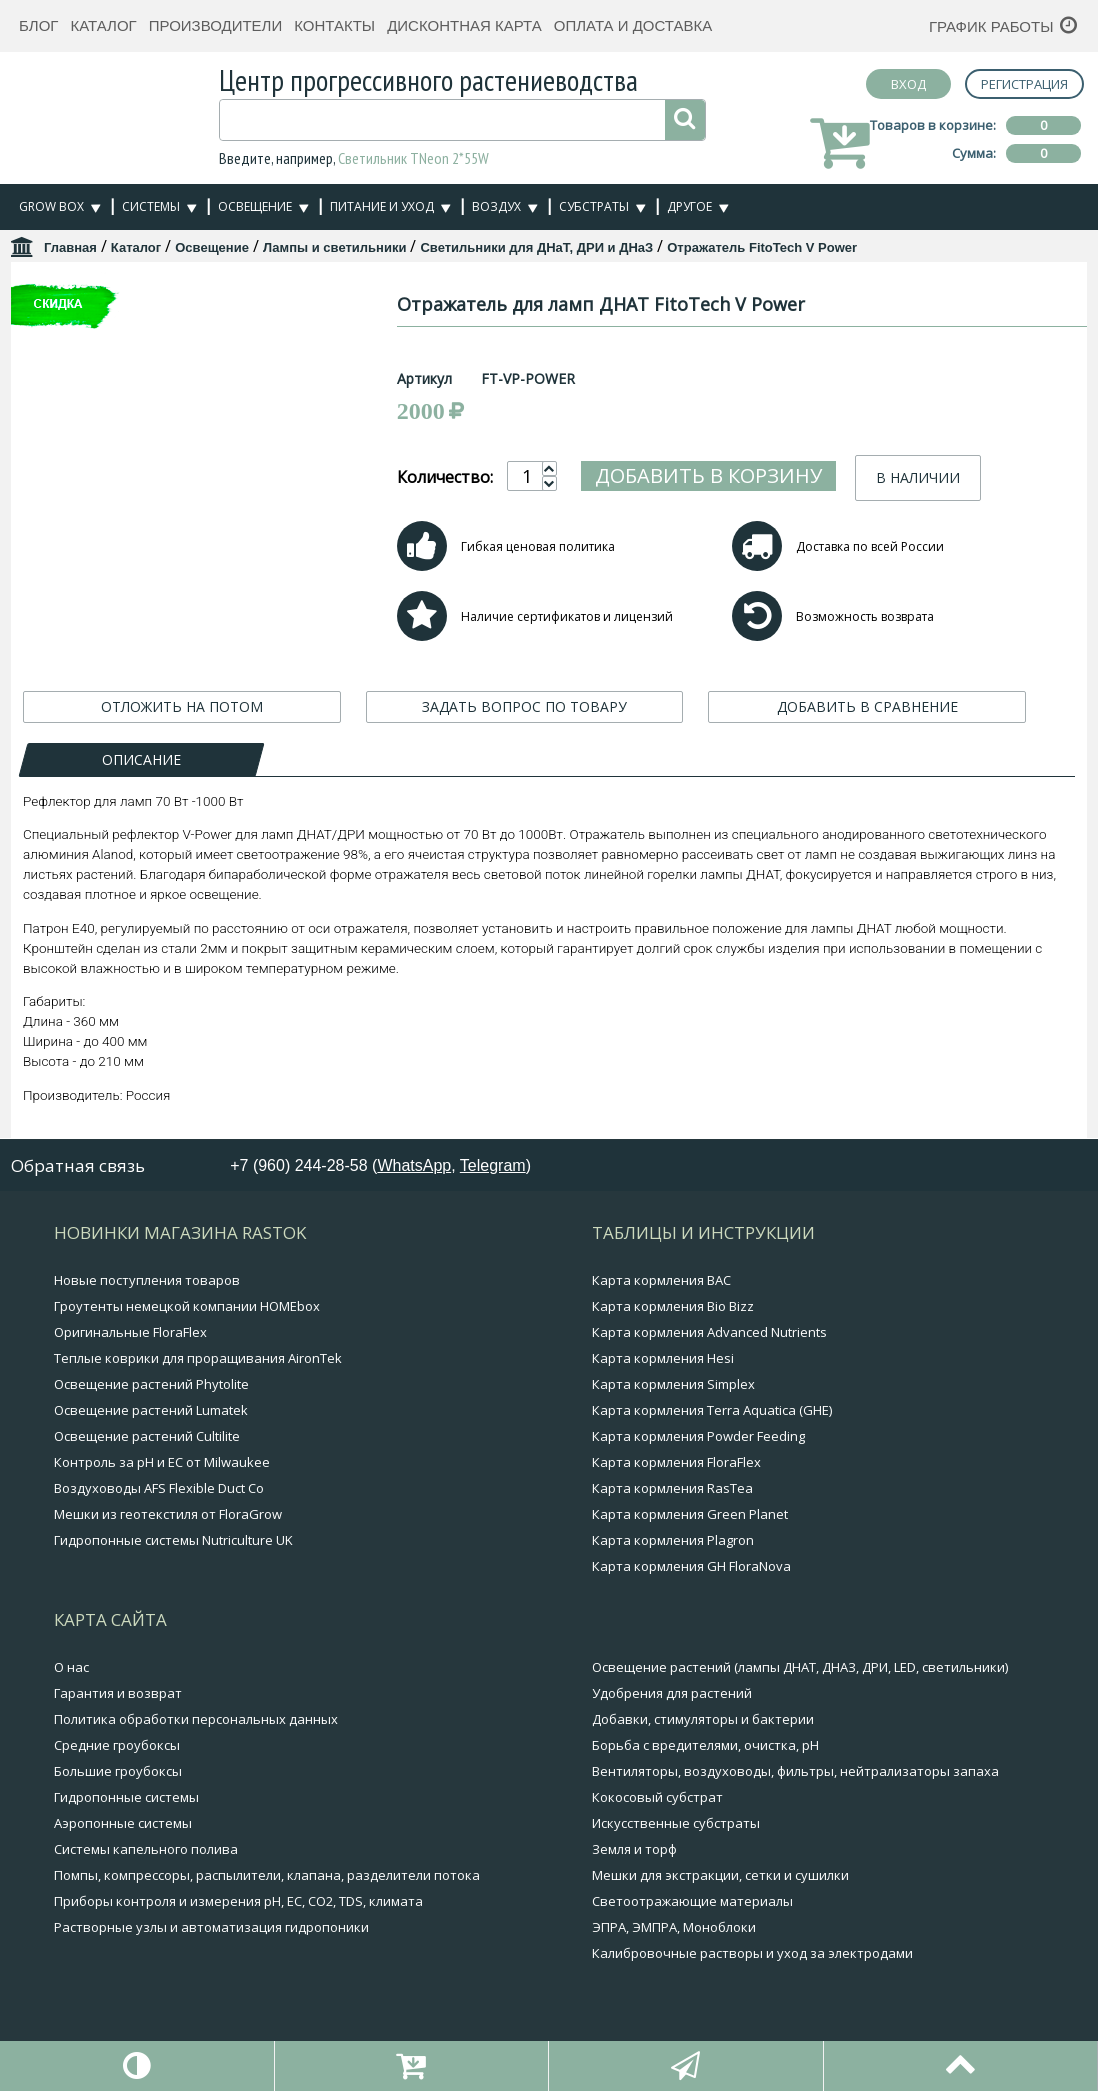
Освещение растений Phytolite (151, 1384)
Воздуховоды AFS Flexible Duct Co (159, 1488)
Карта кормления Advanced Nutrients (709, 1332)
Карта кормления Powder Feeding (698, 1436)
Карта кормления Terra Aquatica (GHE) (712, 1410)
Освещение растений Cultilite (147, 1436)
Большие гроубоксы (118, 1771)
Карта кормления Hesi (663, 1358)
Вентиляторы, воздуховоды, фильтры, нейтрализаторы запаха (795, 1771)
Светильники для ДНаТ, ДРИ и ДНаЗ (536, 247)
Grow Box (51, 206)
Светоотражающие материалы (692, 1901)
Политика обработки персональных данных (196, 1719)
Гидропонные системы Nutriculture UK (173, 1540)
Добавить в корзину (785, 475)
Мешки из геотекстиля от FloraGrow (168, 1514)
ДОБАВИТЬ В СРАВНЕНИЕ (867, 708)
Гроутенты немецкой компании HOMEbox (187, 1306)
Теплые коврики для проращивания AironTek (198, 1358)
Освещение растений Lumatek (151, 1410)
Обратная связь (78, 1166)
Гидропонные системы (126, 1797)
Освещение (255, 206)
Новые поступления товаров (147, 1280)
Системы (151, 206)
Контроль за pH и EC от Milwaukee (162, 1462)
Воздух (496, 206)
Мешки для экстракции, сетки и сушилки (720, 1875)
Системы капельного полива (146, 1849)
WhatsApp (414, 1165)
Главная (70, 247)
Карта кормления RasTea (672, 1488)
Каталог (103, 25)
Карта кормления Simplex (673, 1384)
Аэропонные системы (123, 1823)
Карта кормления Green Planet (690, 1514)
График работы (991, 26)
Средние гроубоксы (117, 1745)
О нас (71, 1667)
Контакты (334, 25)
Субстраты (594, 206)
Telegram (493, 1165)
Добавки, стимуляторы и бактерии (703, 1719)
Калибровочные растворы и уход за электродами (752, 1953)
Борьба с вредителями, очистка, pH (705, 1745)
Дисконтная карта (464, 25)
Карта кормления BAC (661, 1280)
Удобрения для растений (672, 1693)
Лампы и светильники (335, 247)
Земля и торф (634, 1849)
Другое (689, 206)
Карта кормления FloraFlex (676, 1462)
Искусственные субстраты (676, 1823)
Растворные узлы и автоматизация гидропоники (211, 1927)
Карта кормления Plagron (673, 1540)
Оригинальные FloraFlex (130, 1332)
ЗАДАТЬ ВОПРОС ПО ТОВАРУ (524, 708)
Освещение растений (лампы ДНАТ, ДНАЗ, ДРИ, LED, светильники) (800, 1667)
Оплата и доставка (633, 25)
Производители (216, 25)
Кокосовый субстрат (657, 1797)
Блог (38, 25)
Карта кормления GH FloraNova (691, 1566)
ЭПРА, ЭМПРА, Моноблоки (674, 1927)
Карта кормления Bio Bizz (673, 1306)
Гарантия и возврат (118, 1693)
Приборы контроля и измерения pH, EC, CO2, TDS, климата (238, 1901)
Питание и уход (382, 206)
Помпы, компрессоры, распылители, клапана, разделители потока (267, 1875)
